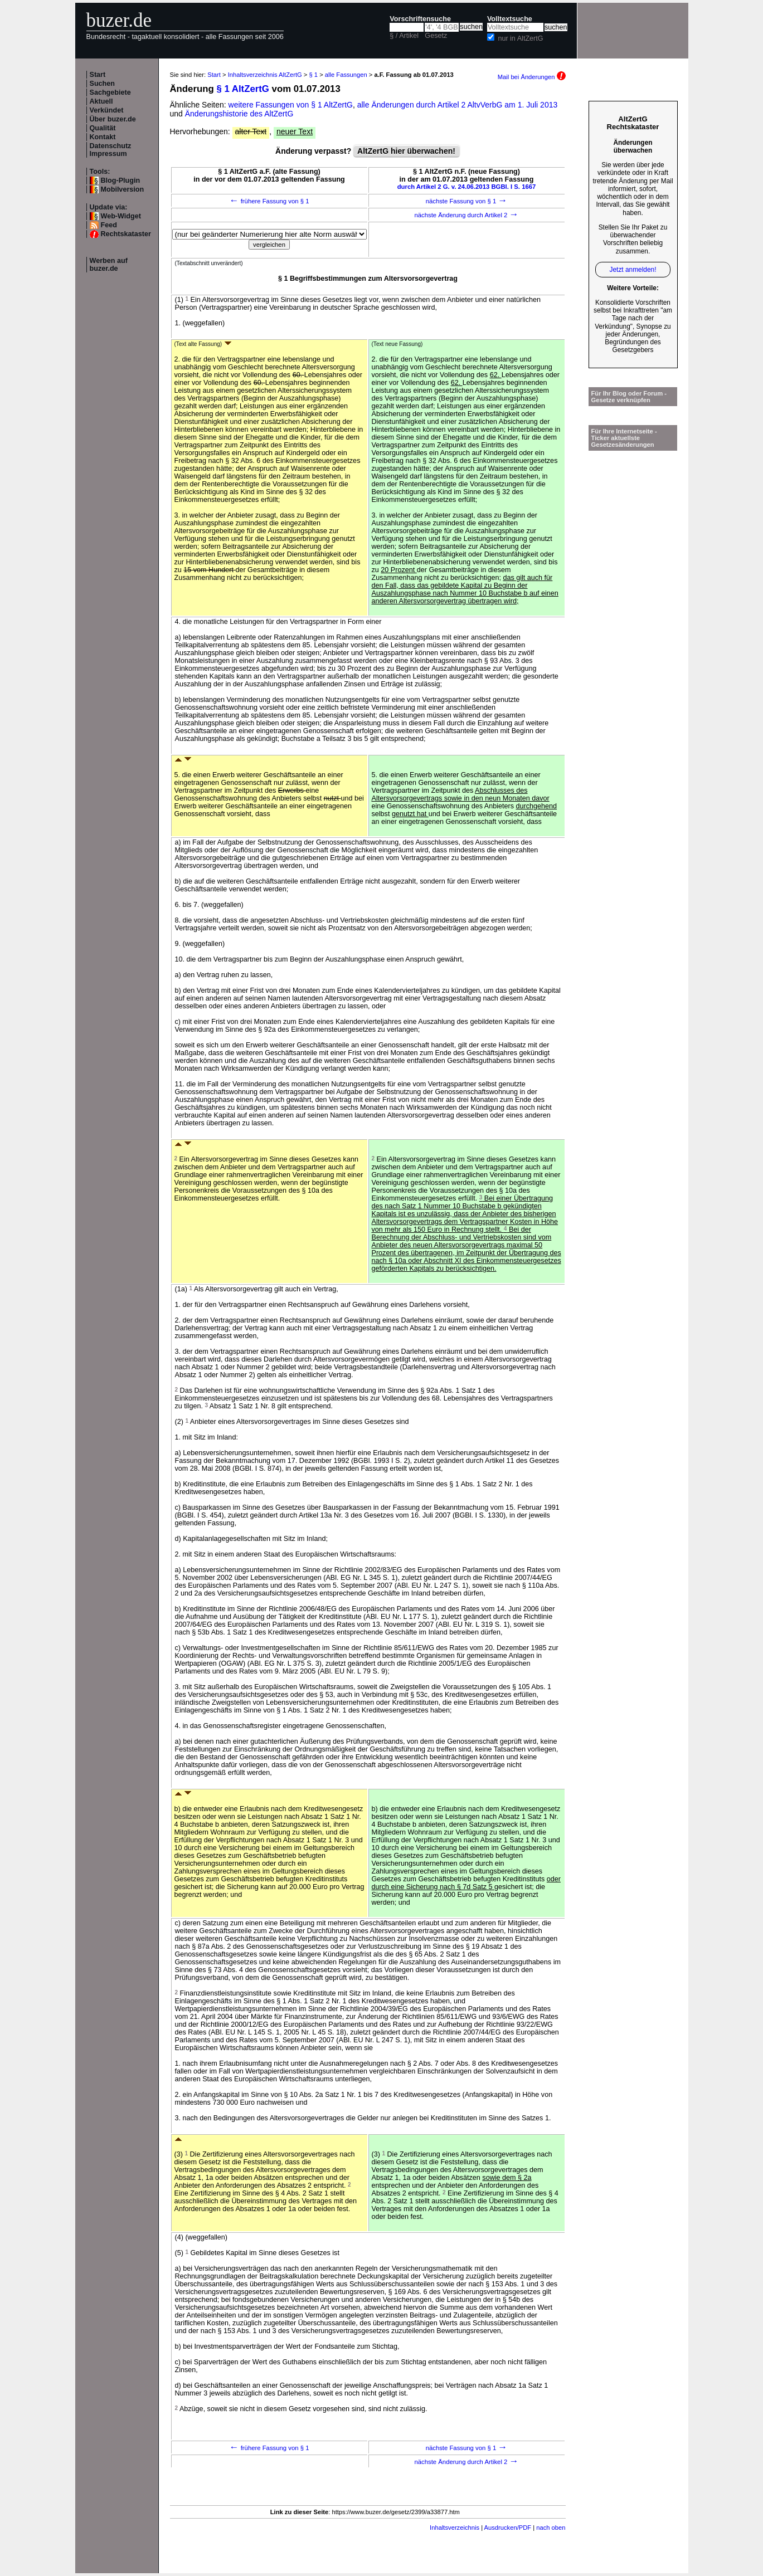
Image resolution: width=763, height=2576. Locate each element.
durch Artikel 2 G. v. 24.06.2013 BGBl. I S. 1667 (466, 186)
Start (98, 75)
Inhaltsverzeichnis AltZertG (265, 74)
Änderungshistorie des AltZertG (239, 113)
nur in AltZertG (520, 38)
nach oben (550, 2527)
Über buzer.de (113, 119)
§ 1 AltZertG (242, 89)
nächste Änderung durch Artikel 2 (466, 215)
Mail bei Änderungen (532, 77)
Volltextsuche (509, 19)
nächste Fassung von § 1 (467, 201)
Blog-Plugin (120, 180)
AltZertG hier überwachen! (406, 151)
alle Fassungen (346, 74)
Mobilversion (122, 189)
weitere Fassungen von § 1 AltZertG (291, 104)
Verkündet (107, 110)
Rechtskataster (126, 234)
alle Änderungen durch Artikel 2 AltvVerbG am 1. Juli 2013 (457, 104)
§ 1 (313, 74)
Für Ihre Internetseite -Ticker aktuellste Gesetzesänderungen (624, 438)
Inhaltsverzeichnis (454, 2527)
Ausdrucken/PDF (508, 2527)
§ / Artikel (404, 36)
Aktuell (101, 101)
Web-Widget (121, 216)
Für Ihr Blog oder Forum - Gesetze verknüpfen (629, 396)
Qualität (103, 128)
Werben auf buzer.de (109, 264)
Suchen (102, 83)
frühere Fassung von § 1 (269, 201)
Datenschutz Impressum (111, 150)
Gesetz (436, 36)
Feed (109, 225)
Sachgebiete (110, 92)
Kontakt (103, 137)
